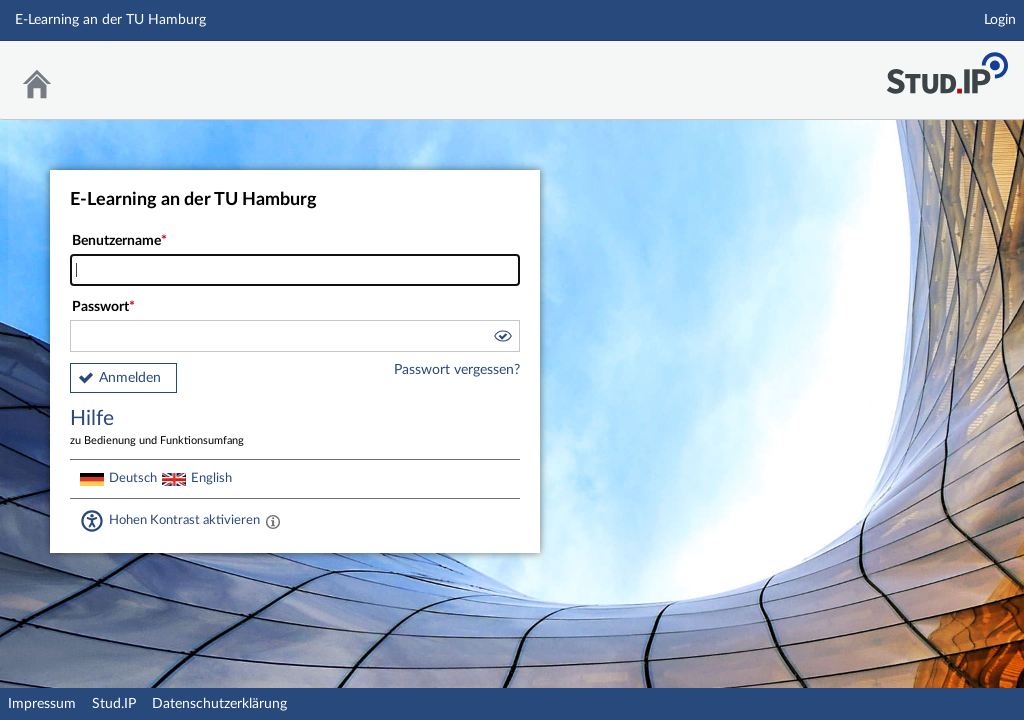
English (211, 478)
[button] (502, 339)
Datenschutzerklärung (219, 704)
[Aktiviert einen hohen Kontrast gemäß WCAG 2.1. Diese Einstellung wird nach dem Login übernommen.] (273, 521)
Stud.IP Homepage (947, 67)
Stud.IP (114, 704)
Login (1000, 20)
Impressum (42, 704)
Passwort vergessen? (457, 370)
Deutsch (133, 478)
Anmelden (130, 378)
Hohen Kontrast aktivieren (184, 520)
